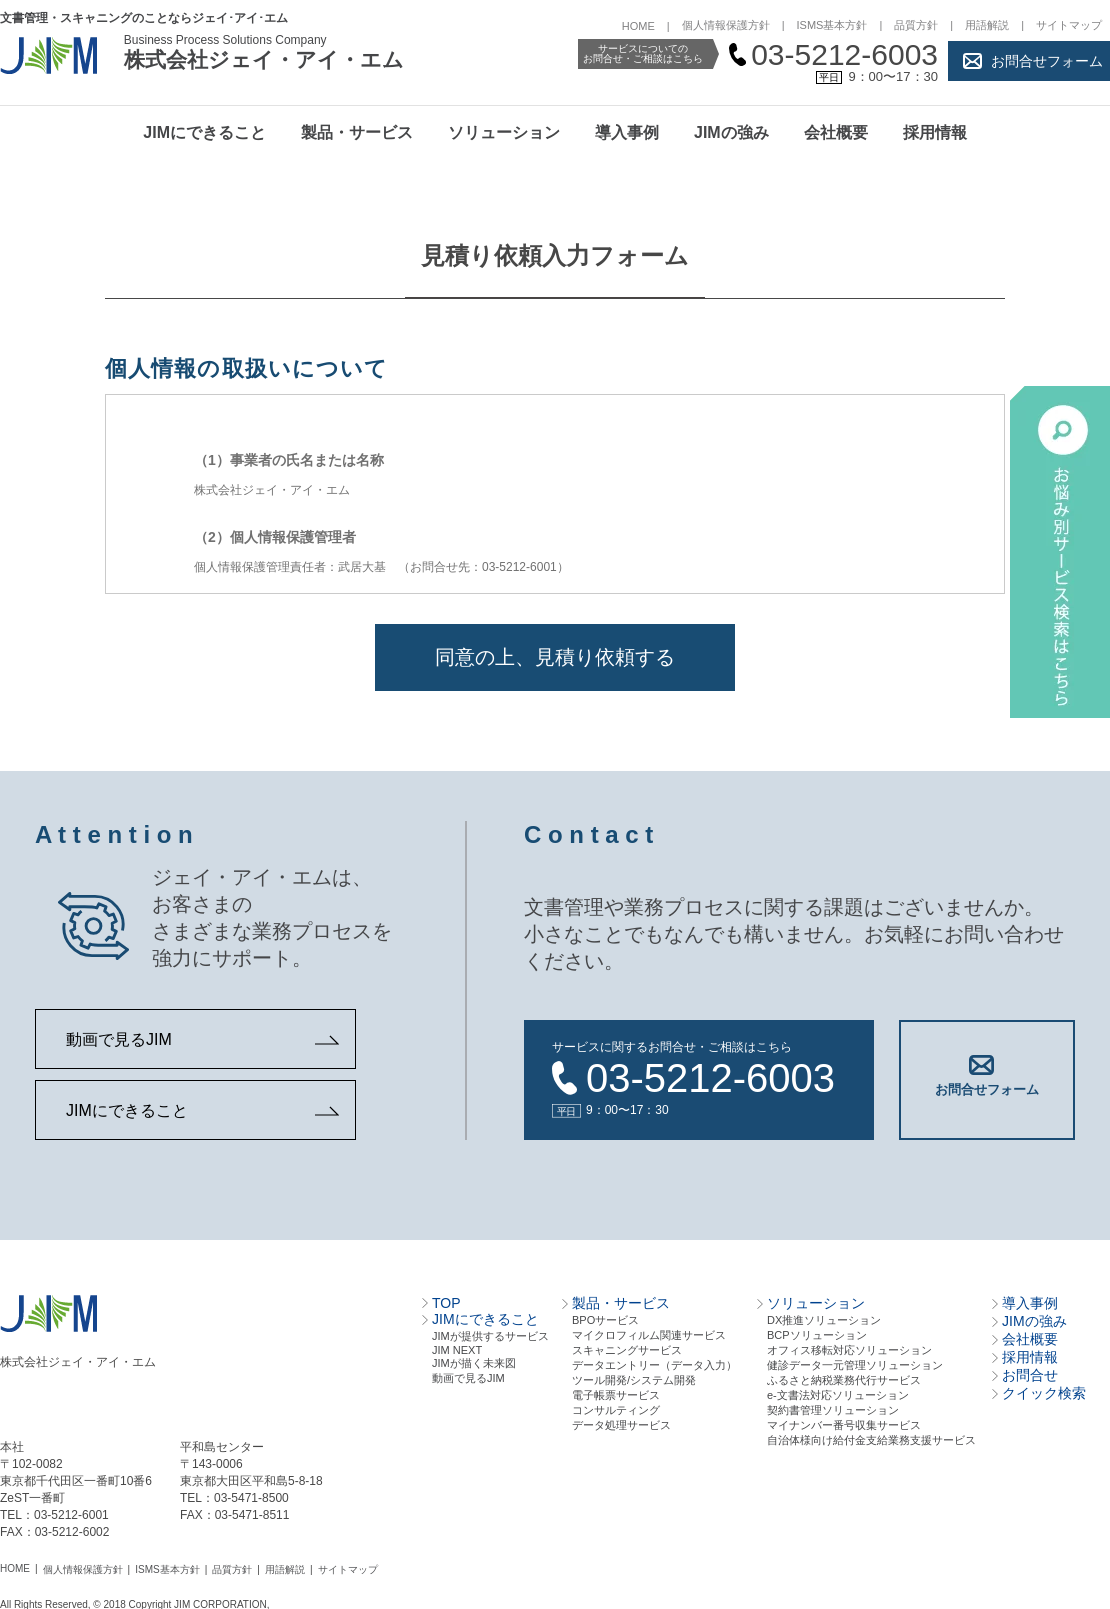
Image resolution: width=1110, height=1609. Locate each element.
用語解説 (987, 25)
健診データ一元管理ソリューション (855, 1364)
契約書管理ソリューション (833, 1409)
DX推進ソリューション (824, 1319)
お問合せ (1030, 1374)
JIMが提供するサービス (490, 1335)
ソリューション (504, 132)
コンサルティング (616, 1409)
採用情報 (935, 132)
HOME (638, 26)
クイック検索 (1044, 1392)
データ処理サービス (621, 1424)
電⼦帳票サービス (616, 1394)
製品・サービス (357, 132)
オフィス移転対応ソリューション (849, 1349)
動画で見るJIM (119, 1039)
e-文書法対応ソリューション (838, 1394)
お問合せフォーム (1047, 61)
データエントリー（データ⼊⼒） (654, 1364)
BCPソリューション (817, 1334)
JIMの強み (731, 132)
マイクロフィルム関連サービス (649, 1334)
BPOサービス (605, 1319)
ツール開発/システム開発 (634, 1379)
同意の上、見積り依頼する (555, 657)
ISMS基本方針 (832, 25)
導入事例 (627, 132)
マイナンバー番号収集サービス (844, 1424)
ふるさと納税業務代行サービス (844, 1379)
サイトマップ (1069, 25)
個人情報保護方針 (726, 25)
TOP (446, 1302)
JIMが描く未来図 (474, 1362)
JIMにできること (204, 132)
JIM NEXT (457, 1349)
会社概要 (836, 132)
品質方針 (916, 25)
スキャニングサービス (627, 1349)
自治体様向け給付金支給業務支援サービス (871, 1439)
